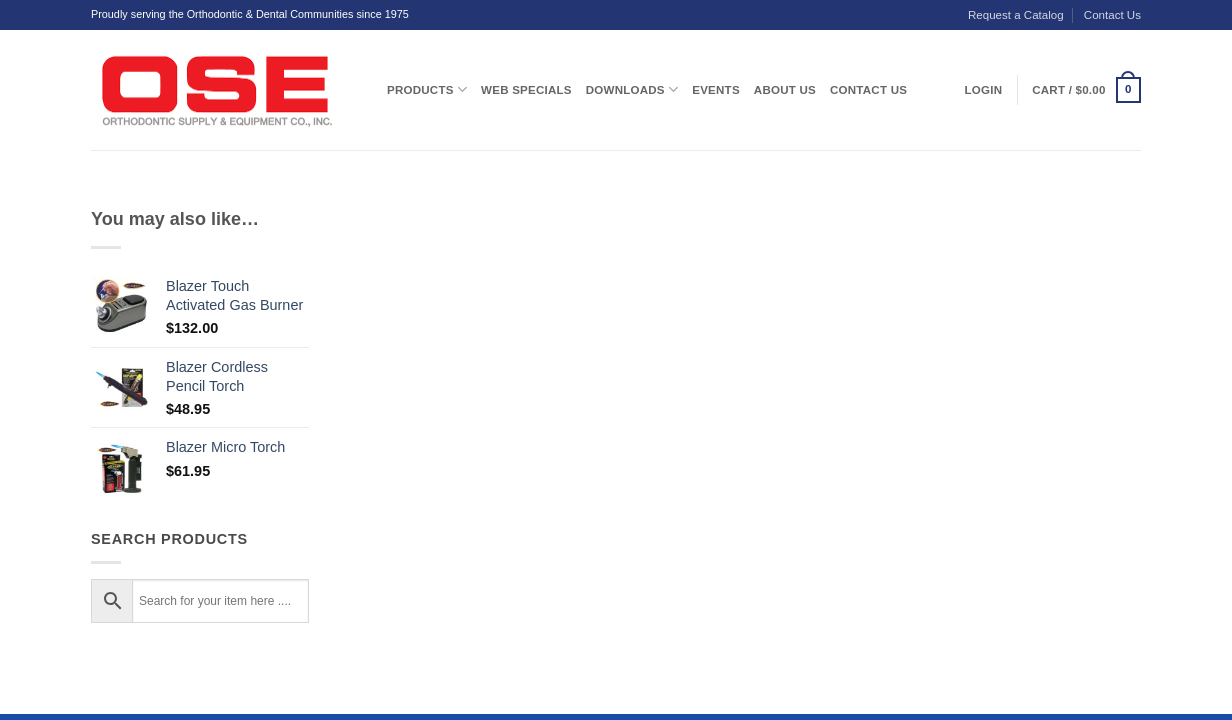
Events (716, 90)
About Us (785, 90)
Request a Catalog (1016, 15)
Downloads (632, 89)
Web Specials (526, 90)
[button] (1086, 90)
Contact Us (1112, 15)
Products (427, 89)
